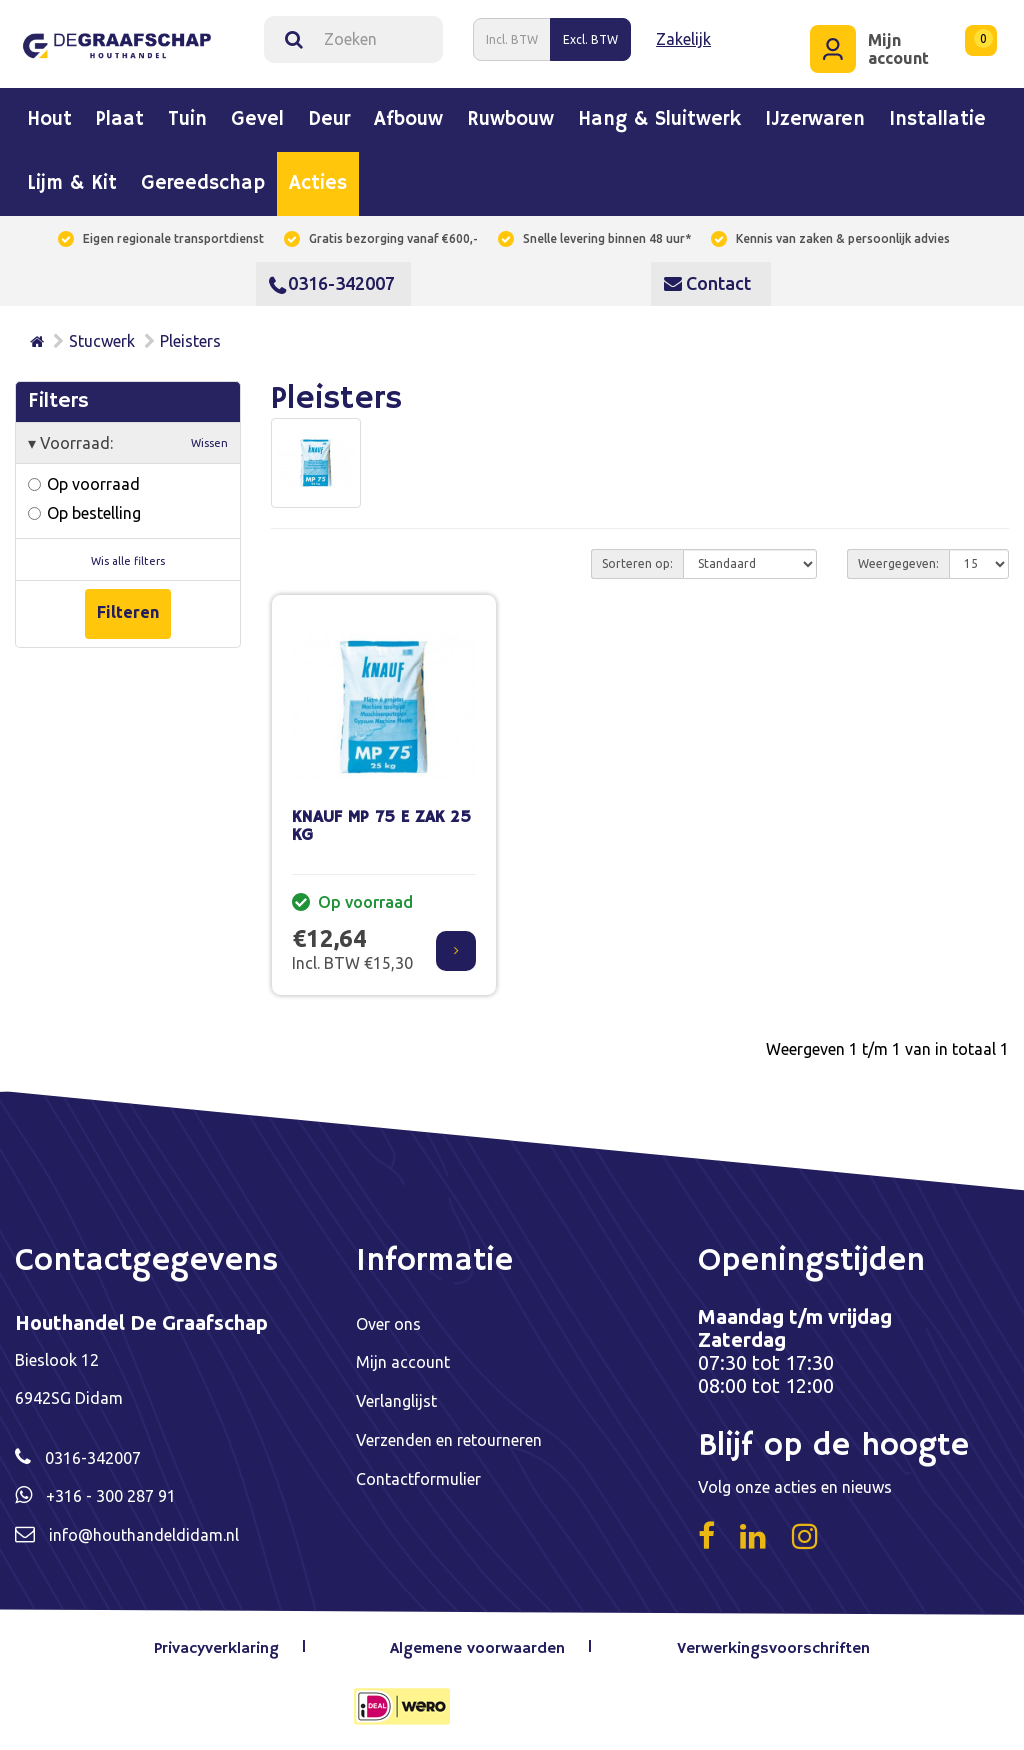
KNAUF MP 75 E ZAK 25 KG (381, 826)
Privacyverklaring (216, 1648)
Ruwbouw (510, 120)
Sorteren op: (637, 562)
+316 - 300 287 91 (111, 1495)
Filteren (128, 612)
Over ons (388, 1323)
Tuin (187, 120)
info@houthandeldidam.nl (144, 1533)
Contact (707, 283)
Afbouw (408, 120)
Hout (49, 120)
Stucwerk (102, 341)
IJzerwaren (815, 120)
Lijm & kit (72, 184)
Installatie (937, 120)
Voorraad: (128, 442)
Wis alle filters (128, 560)
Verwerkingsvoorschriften (773, 1648)
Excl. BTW (590, 38)
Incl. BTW (512, 38)
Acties (318, 184)
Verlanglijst (396, 1399)
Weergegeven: (898, 562)
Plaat (120, 120)
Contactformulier (418, 1475)
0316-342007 (332, 283)
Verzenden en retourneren (449, 1437)
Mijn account (403, 1361)
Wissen (209, 442)
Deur (329, 120)
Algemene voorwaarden (478, 1648)
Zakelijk (683, 39)
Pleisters (190, 341)
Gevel (257, 120)
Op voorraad (84, 483)
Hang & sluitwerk (659, 120)
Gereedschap (203, 184)
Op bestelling (84, 512)
